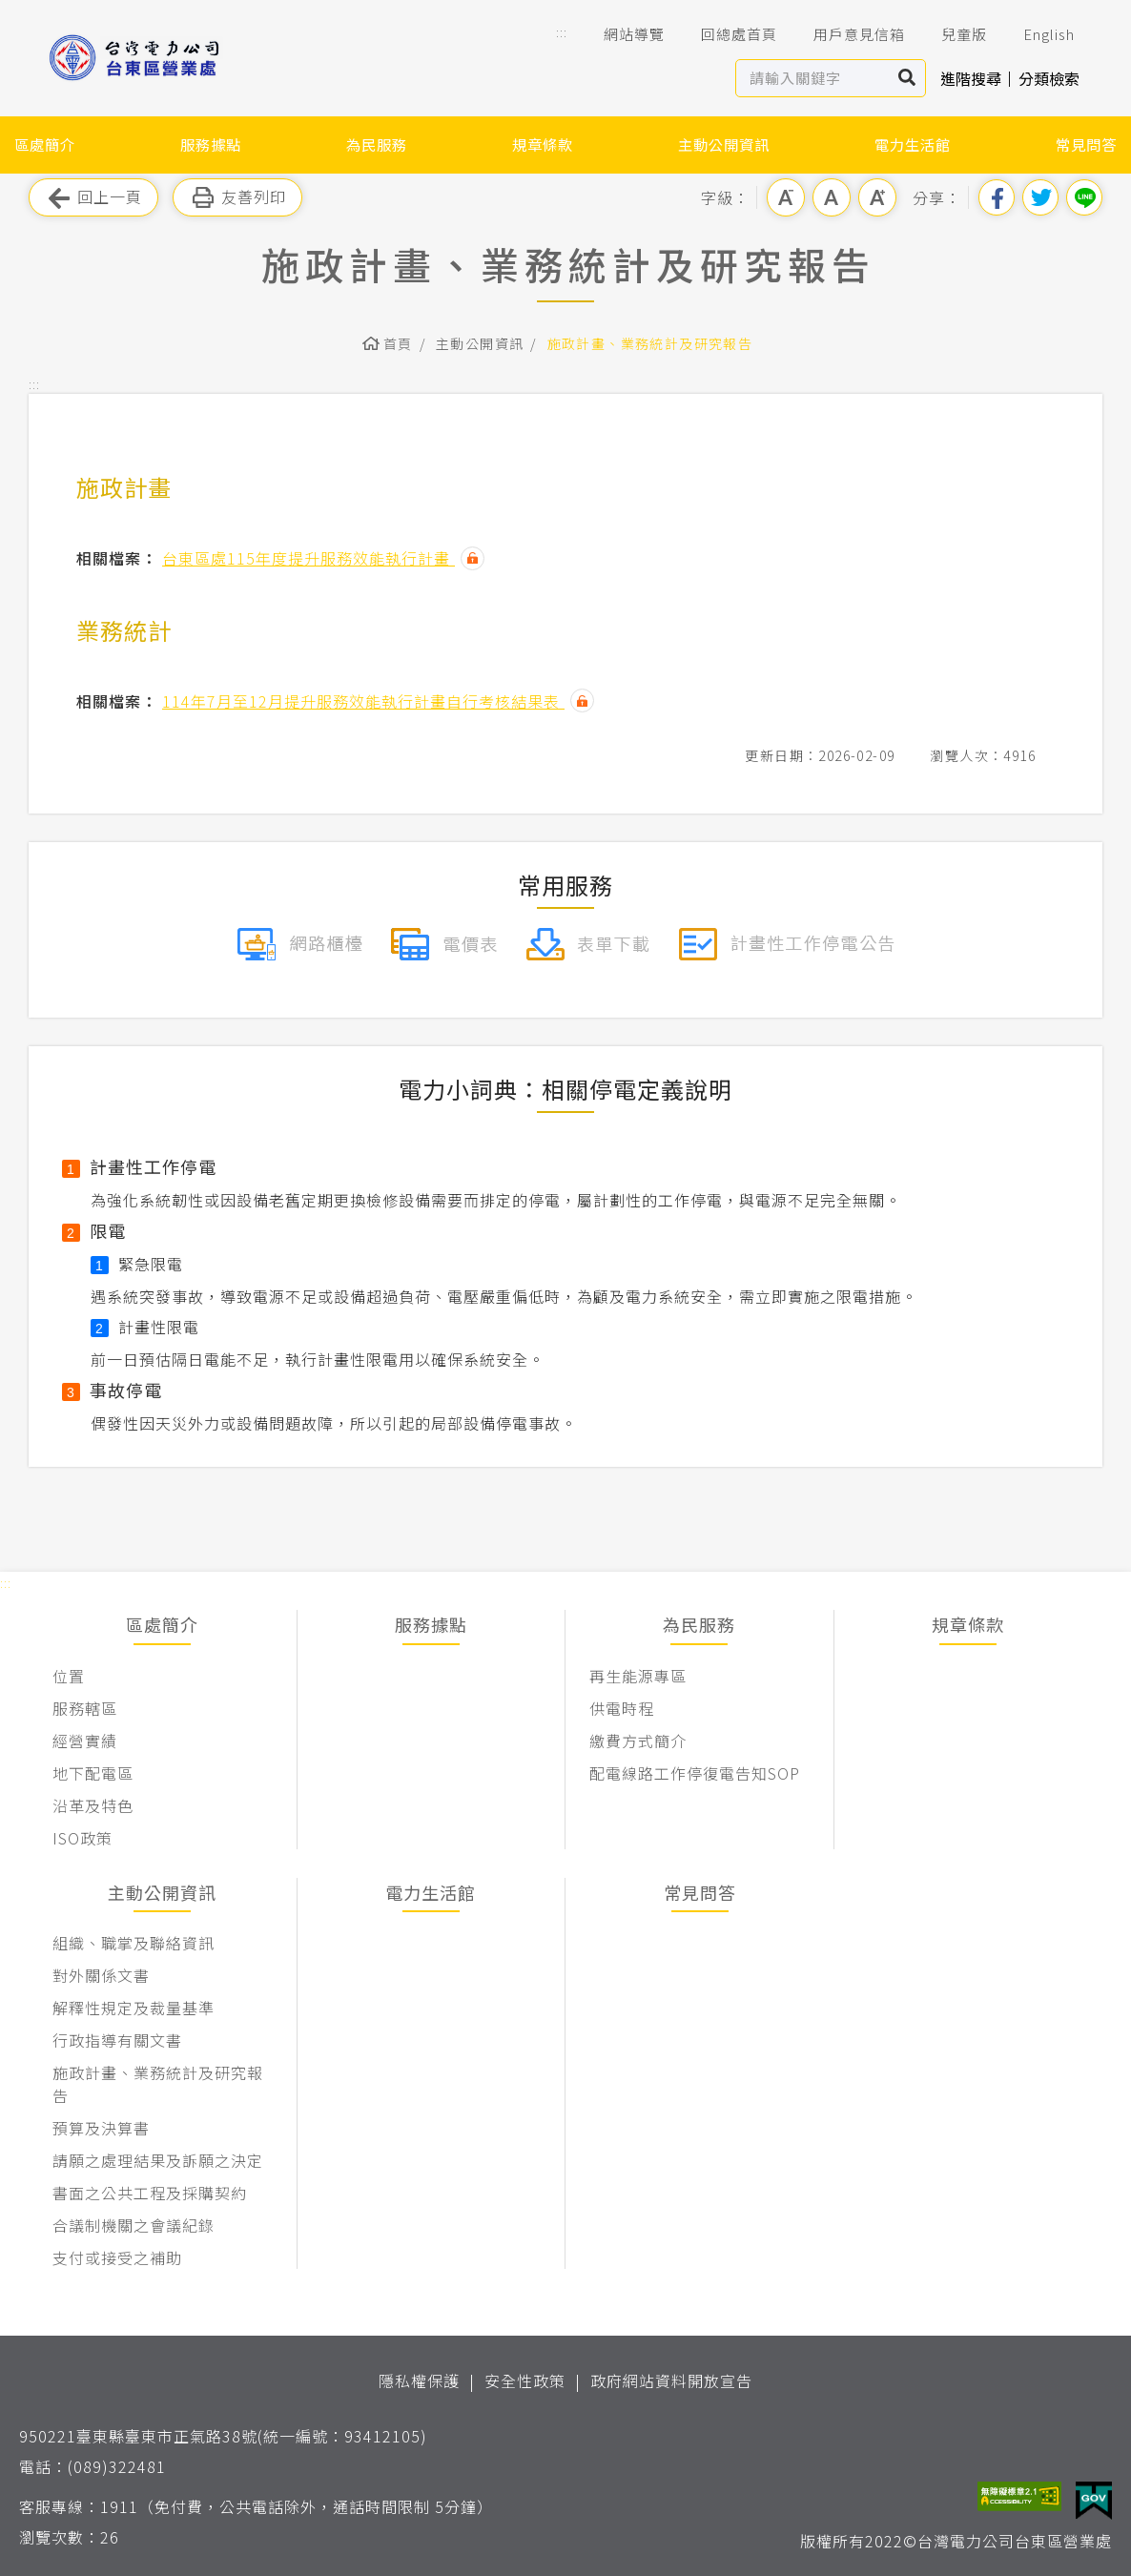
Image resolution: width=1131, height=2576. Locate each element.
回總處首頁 (725, 34)
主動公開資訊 (724, 144)
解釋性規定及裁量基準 (133, 2007)
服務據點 (210, 144)
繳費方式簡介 (638, 1740)
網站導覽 (621, 34)
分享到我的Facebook (996, 197)
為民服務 (376, 144)
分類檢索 (1049, 78)
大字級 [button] (877, 197)
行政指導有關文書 (117, 2040)
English (1036, 34)
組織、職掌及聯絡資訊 (133, 1942)
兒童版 (951, 34)
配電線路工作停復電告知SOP (694, 1773)
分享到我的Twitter (1040, 197)
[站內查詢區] (813, 78)
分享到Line (1084, 197)
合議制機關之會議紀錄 (133, 2225)
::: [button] (561, 32)
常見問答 (1086, 144)
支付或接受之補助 (117, 2257)
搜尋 (907, 78)
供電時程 (621, 1708)
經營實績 (84, 1740)
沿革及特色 (93, 1805)
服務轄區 (84, 1708)
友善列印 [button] (237, 198)
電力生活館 (912, 144)
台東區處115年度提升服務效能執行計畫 (308, 557)
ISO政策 (82, 1837)
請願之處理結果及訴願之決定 (157, 2160)
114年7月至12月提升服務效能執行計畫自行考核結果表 (363, 701)
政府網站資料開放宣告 (671, 2380)
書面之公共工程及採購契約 (149, 2192)
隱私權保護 (419, 2380)
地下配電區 (93, 1773)
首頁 (398, 343)
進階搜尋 (970, 78)
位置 (68, 1675)
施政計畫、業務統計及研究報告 (650, 343)
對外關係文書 (101, 1975)
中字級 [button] (831, 197)
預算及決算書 (101, 2127)
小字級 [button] (786, 197)
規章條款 (542, 144)
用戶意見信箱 (846, 34)
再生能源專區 (638, 1675)
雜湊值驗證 (472, 558)
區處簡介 (44, 144)
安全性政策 (525, 2380)
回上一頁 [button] (93, 198)
